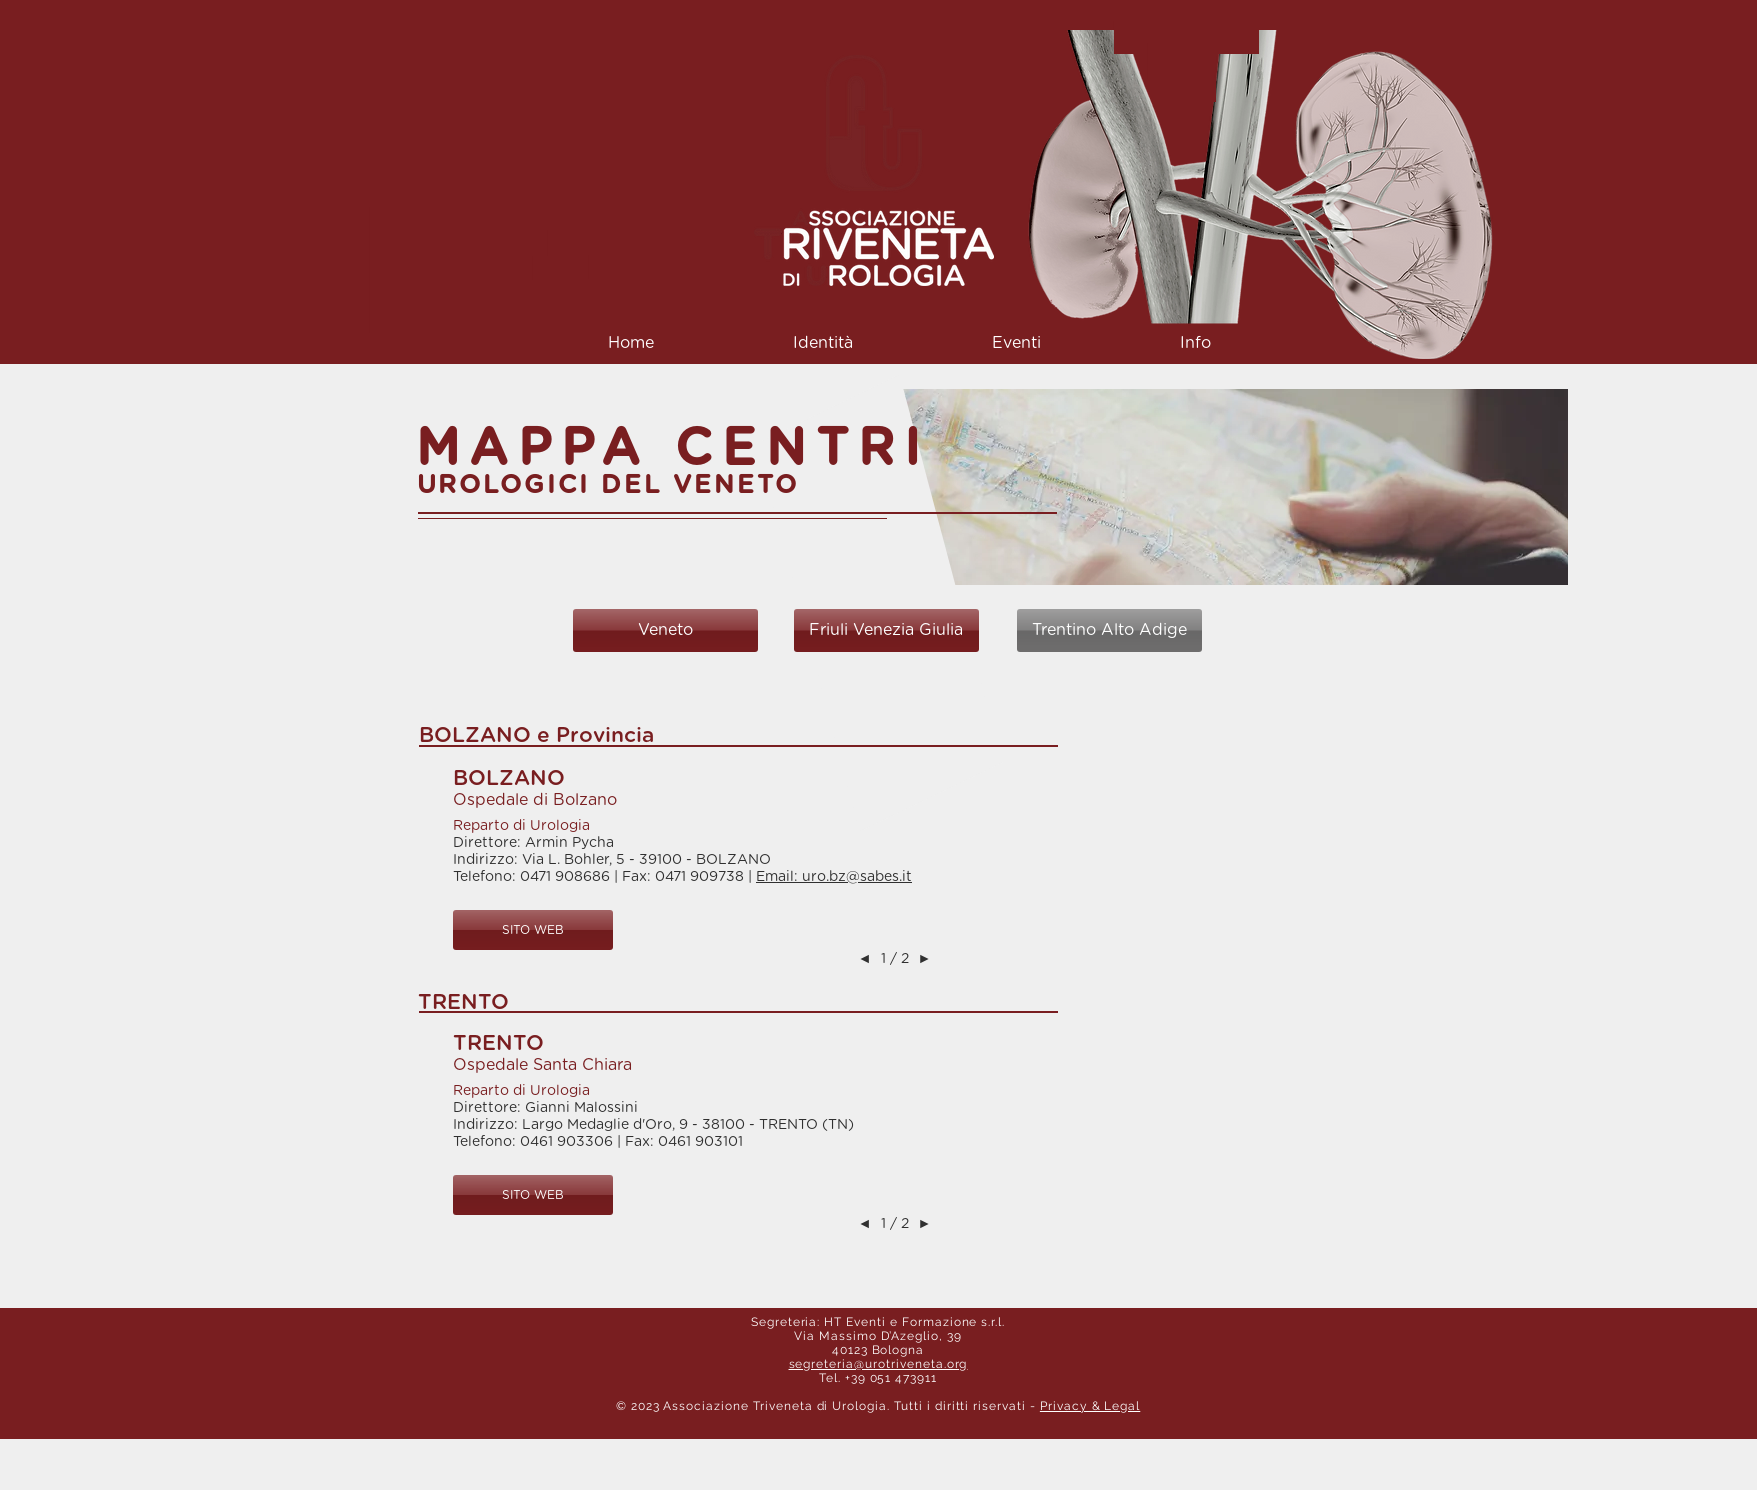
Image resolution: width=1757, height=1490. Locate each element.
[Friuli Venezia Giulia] (886, 630)
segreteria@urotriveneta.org (878, 1364)
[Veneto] (665, 630)
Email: (779, 877)
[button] (823, 343)
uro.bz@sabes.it (857, 877)
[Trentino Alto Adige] (1109, 630)
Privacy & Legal (1090, 1406)
